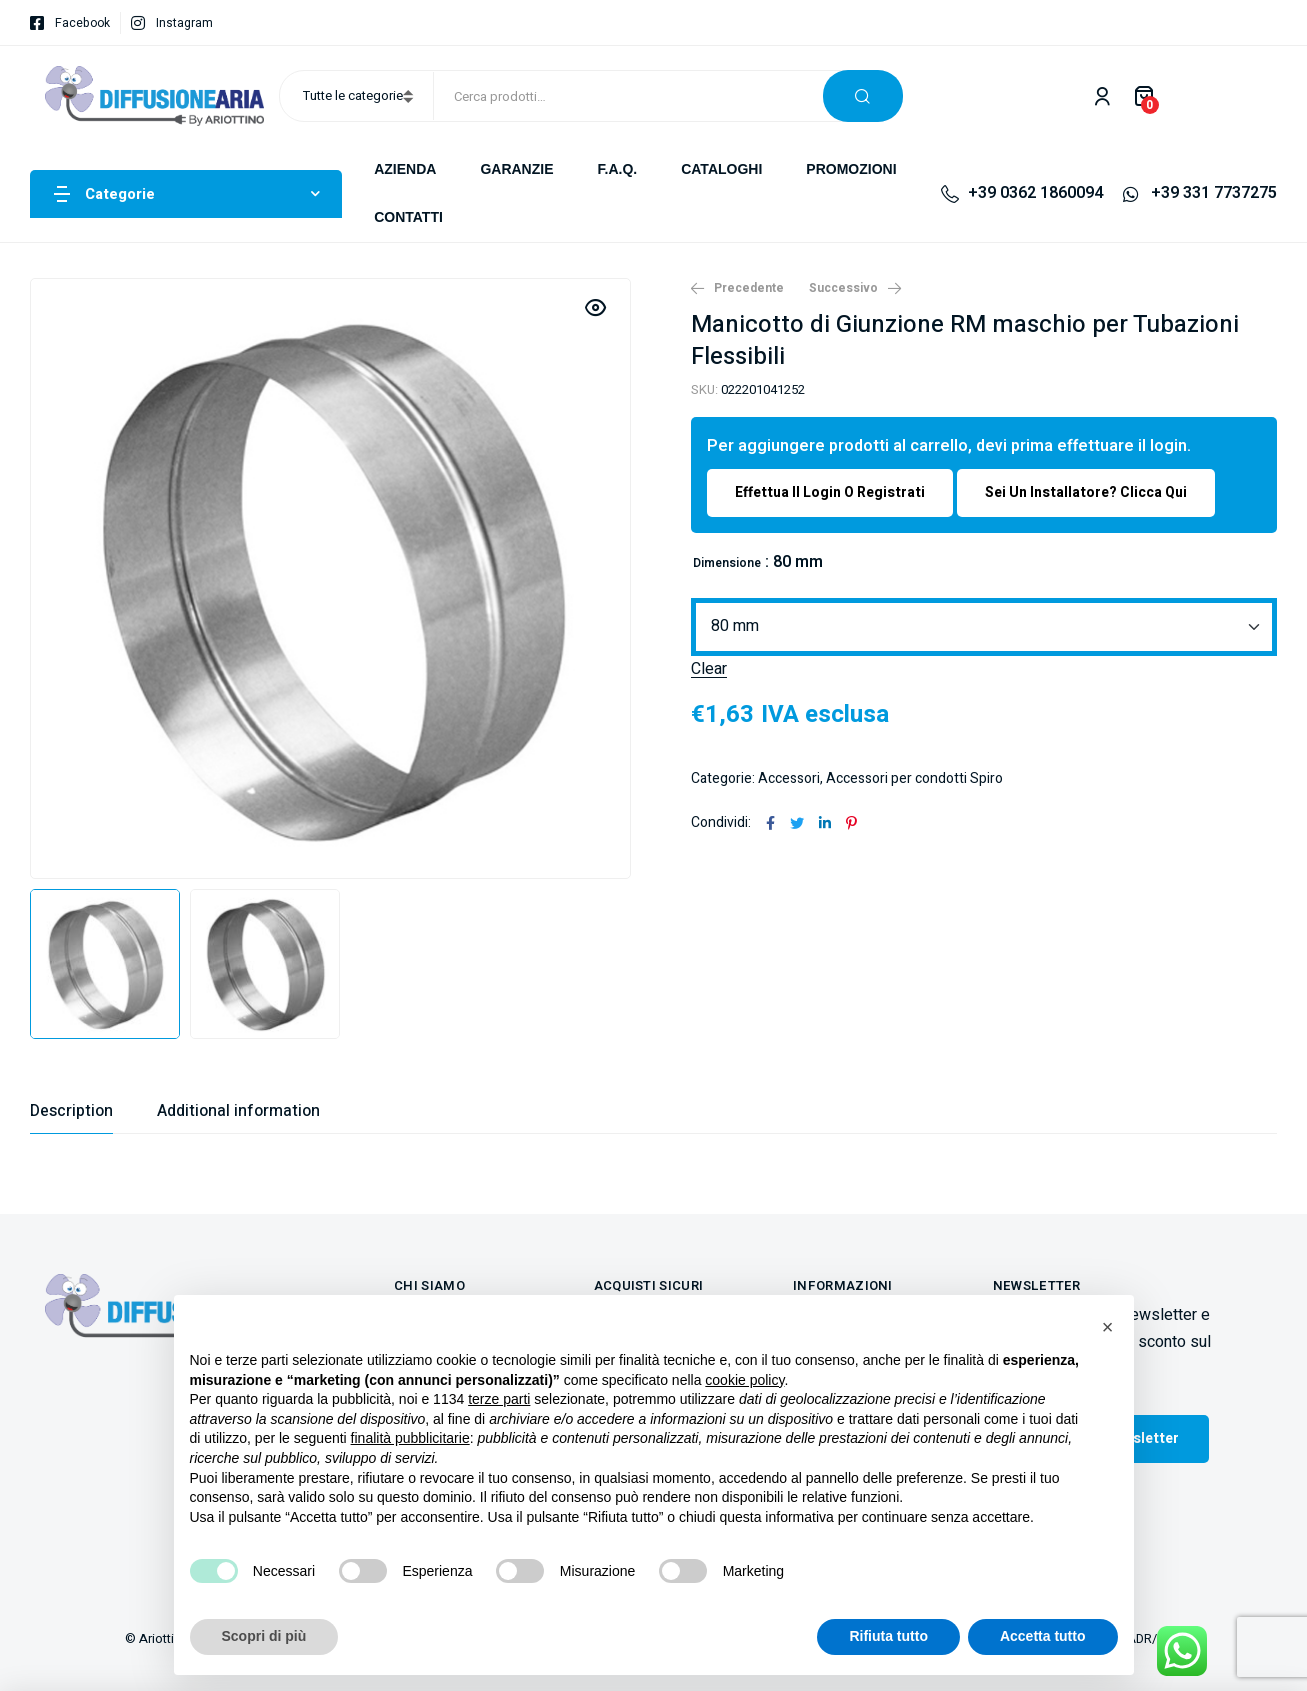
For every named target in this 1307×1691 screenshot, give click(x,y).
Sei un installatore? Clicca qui (1086, 492)
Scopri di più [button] (264, 1636)
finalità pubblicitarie (410, 1438)
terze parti (499, 1399)
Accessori (789, 778)
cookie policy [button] (744, 1380)
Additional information (238, 1111)
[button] (1108, 1327)
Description (71, 1111)
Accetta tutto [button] (1043, 1636)
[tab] (71, 1111)
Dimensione (727, 563)
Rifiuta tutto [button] (888, 1636)
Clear (709, 669)
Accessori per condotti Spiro (914, 778)
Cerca (863, 96)
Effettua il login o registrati (830, 492)
